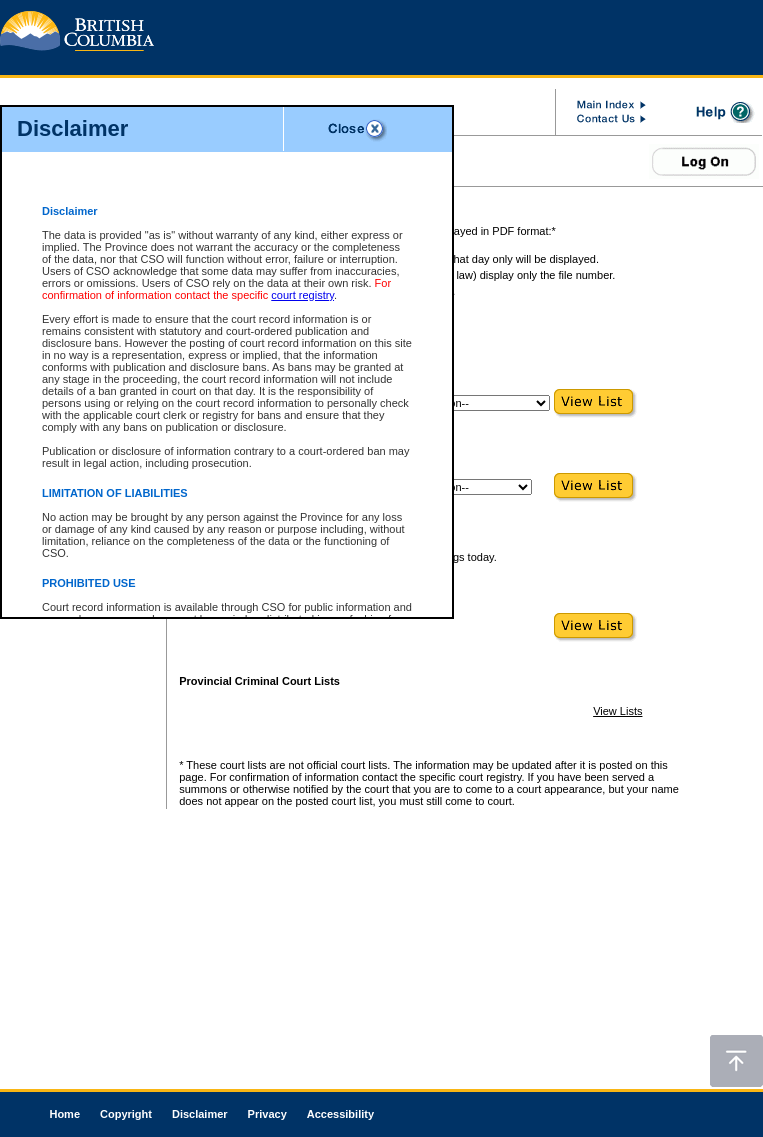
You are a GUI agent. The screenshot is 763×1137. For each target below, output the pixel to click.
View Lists (617, 711)
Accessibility (340, 1114)
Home (64, 1114)
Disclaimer (200, 1114)
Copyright (126, 1114)
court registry (302, 295)
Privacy (267, 1114)
